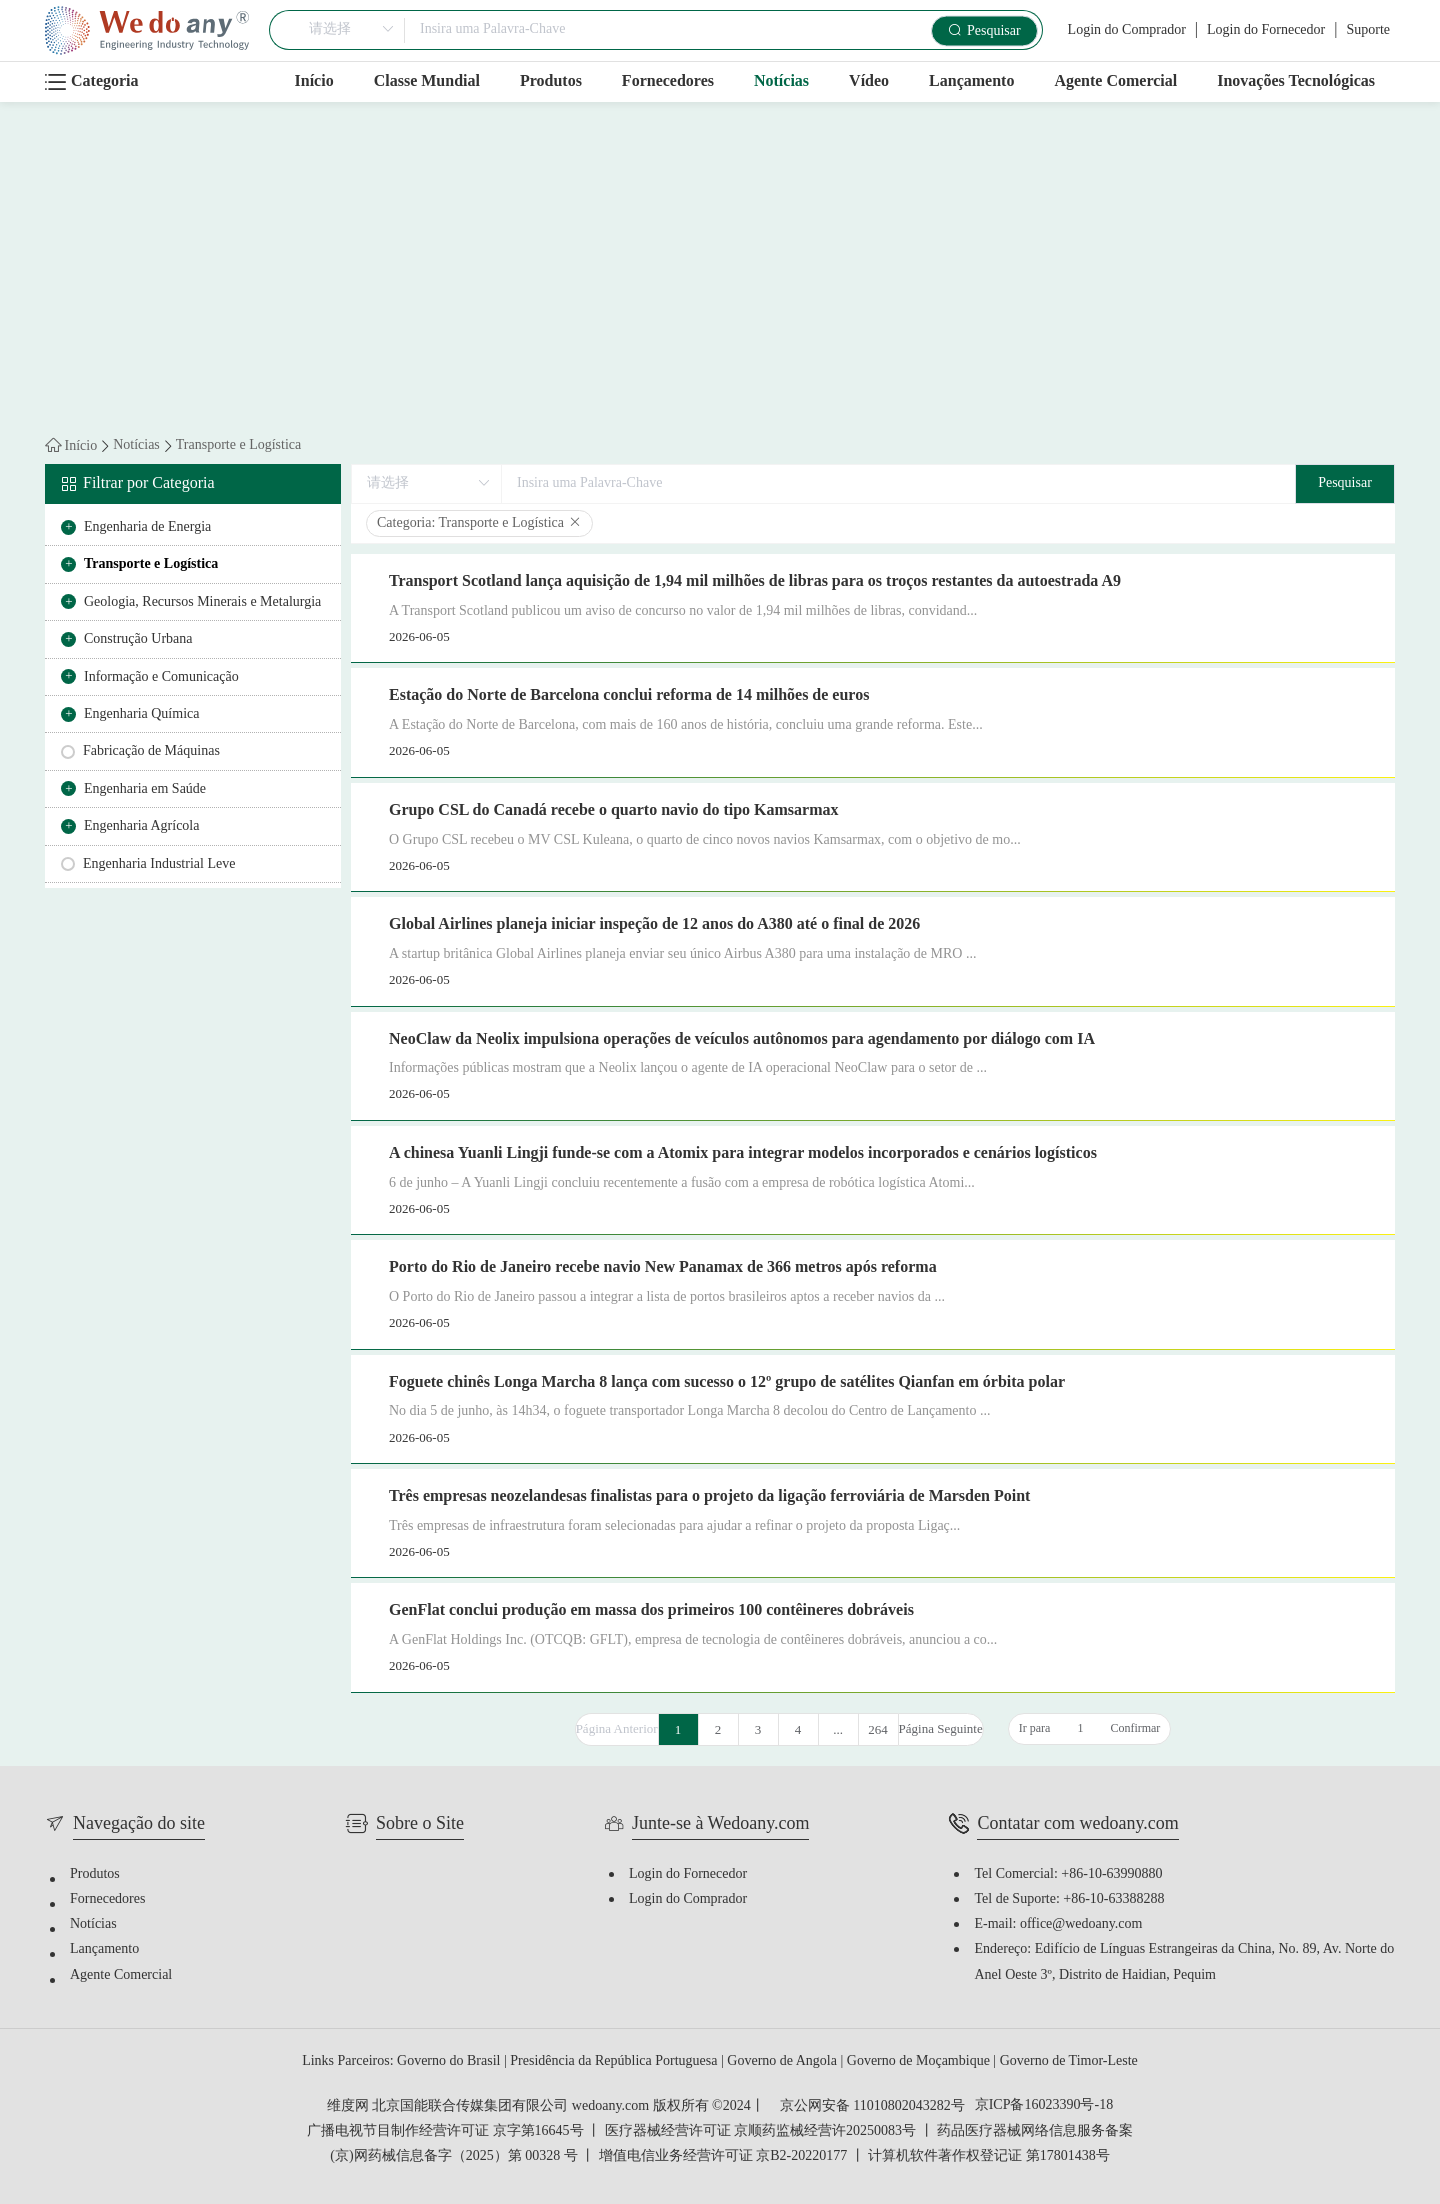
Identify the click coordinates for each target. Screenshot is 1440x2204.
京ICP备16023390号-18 (1044, 2106)
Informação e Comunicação (161, 677)
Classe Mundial (427, 81)
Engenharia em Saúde (145, 789)
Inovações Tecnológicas (1296, 81)
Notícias (781, 81)
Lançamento (971, 81)
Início (314, 81)
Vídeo (869, 81)
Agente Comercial (1115, 81)
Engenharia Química (141, 714)
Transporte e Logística (238, 446)
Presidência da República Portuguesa (615, 2061)
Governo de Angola (783, 2061)
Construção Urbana (138, 639)
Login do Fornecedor (1266, 30)
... (838, 1730)
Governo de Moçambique (920, 2061)
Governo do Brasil (450, 2061)
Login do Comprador (1127, 30)
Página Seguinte (941, 1729)
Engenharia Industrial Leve (159, 864)
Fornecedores (668, 81)
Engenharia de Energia (147, 527)
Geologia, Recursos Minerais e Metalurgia (202, 602)
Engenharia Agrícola (141, 826)
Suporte (1368, 30)
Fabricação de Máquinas (151, 751)
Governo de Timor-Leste (1069, 2061)
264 (878, 1730)
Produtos (551, 81)
